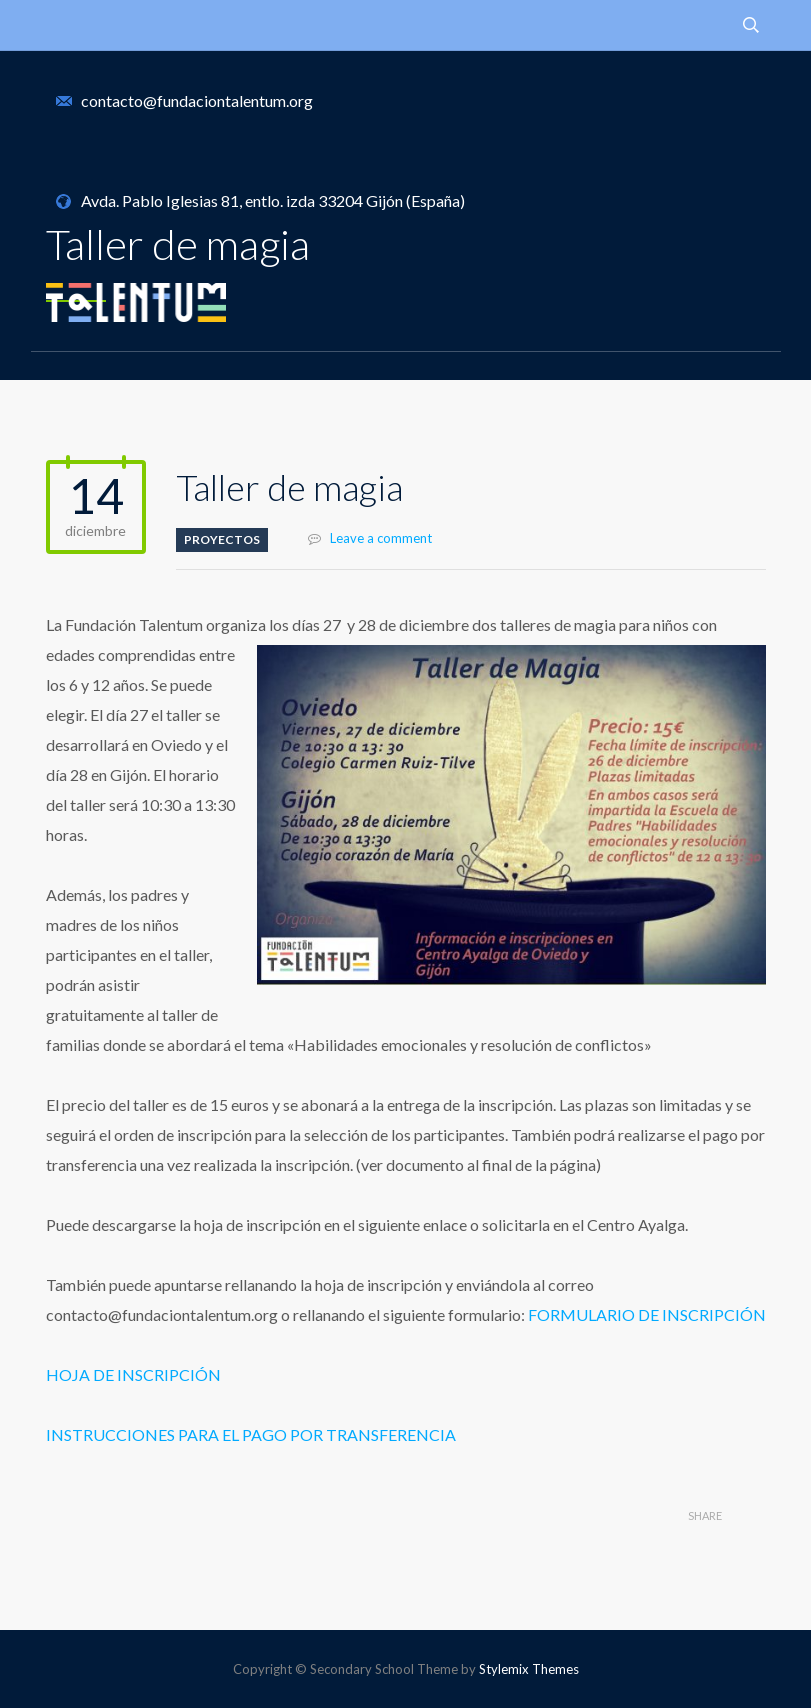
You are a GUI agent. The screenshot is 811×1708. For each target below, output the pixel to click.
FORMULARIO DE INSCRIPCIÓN (647, 1314)
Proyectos (222, 539)
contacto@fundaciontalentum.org (197, 100)
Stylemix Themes (529, 1669)
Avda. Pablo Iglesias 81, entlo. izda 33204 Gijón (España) (273, 200)
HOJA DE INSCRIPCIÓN (133, 1374)
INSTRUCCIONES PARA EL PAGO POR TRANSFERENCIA (251, 1434)
